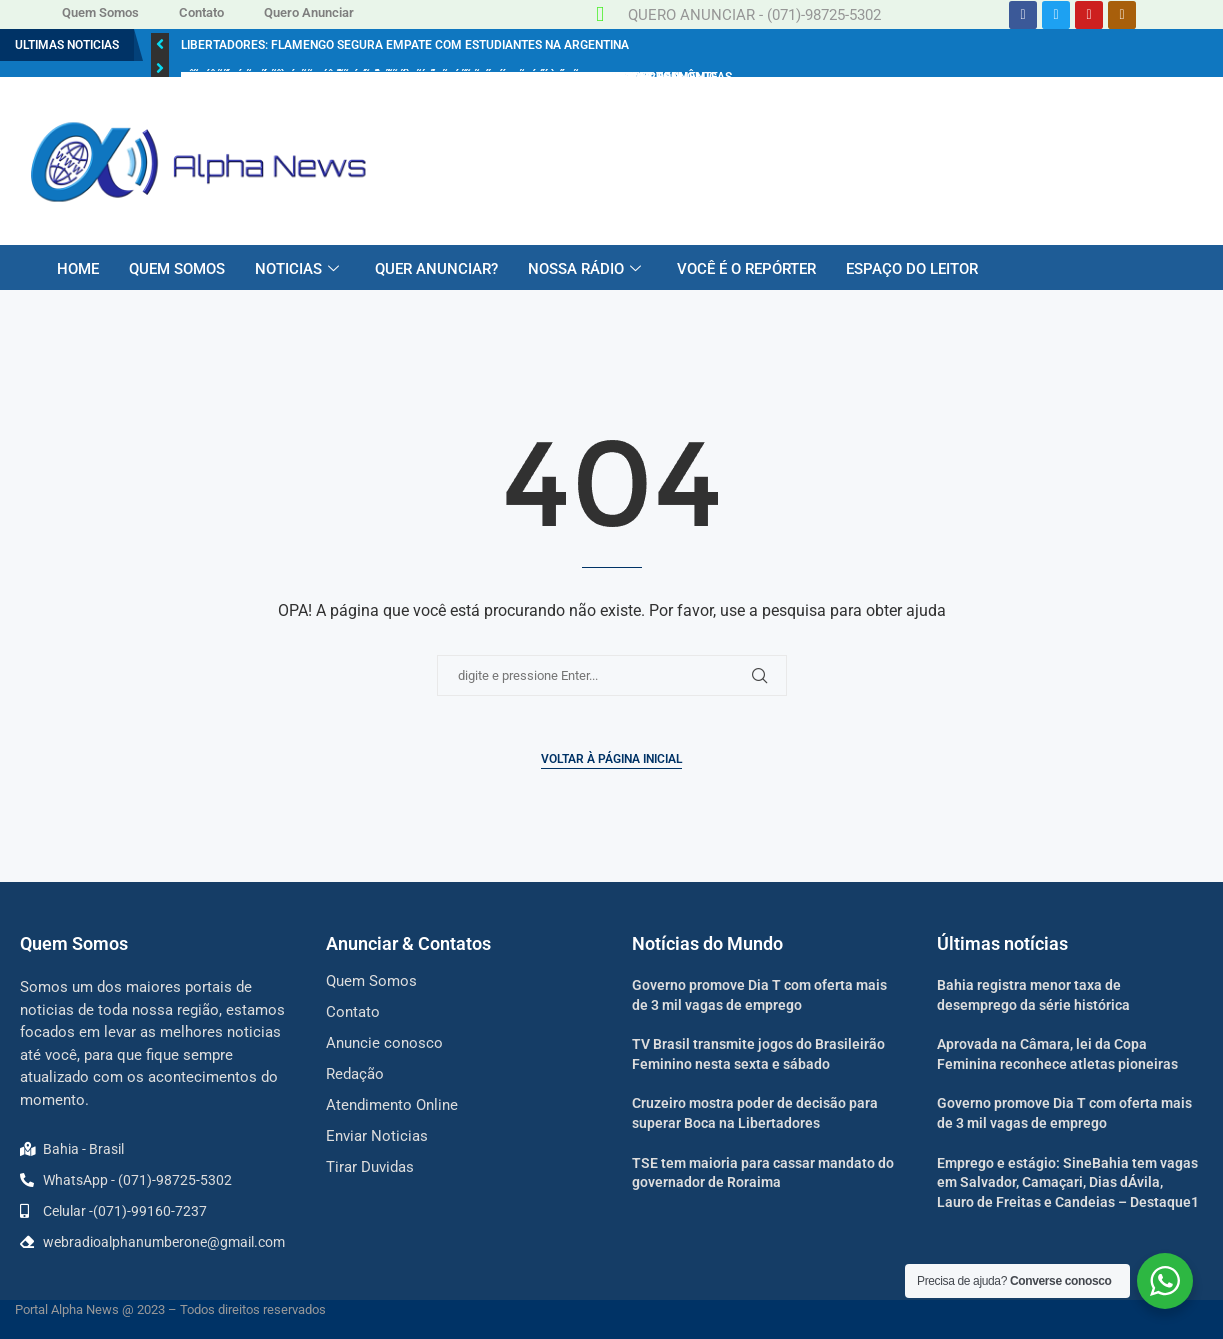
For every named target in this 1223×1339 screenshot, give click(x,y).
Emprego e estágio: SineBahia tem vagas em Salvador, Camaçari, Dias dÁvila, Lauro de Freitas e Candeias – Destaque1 (1068, 1182)
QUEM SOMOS (177, 269)
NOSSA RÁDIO (584, 269)
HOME (78, 269)
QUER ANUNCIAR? (436, 269)
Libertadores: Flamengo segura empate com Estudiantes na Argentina (405, 45)
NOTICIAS (297, 269)
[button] (160, 45)
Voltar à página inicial (611, 759)
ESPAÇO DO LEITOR (912, 269)
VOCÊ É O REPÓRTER (746, 269)
